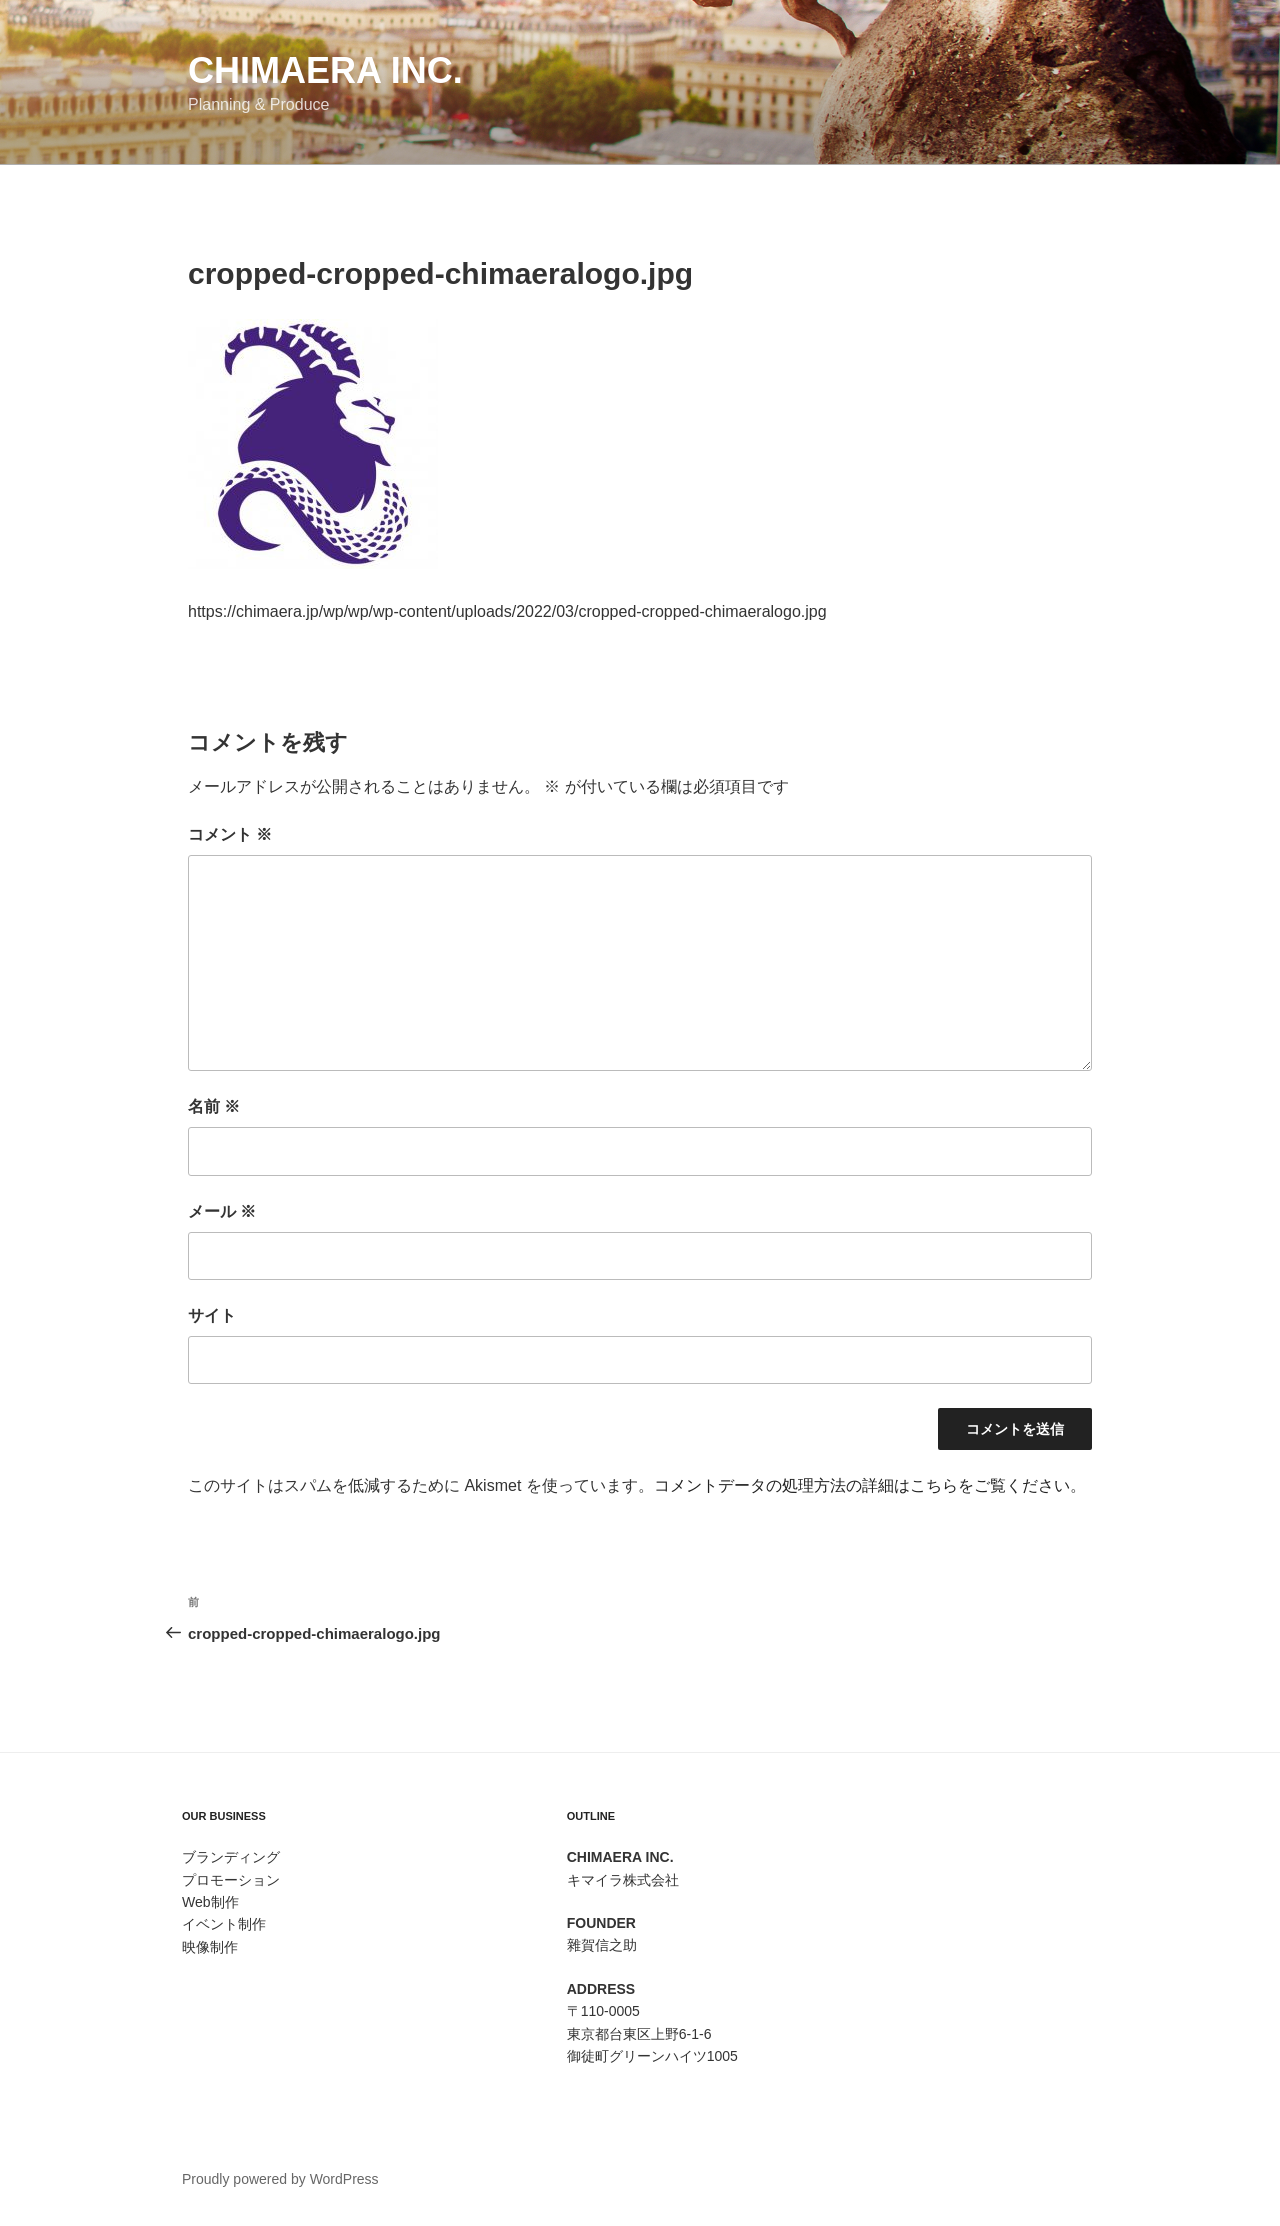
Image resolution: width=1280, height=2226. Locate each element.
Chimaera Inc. (325, 70)
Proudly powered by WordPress (280, 2179)
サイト (212, 1315)
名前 (214, 1106)
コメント (230, 834)
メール (222, 1211)
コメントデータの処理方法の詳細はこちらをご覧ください (862, 1485)
